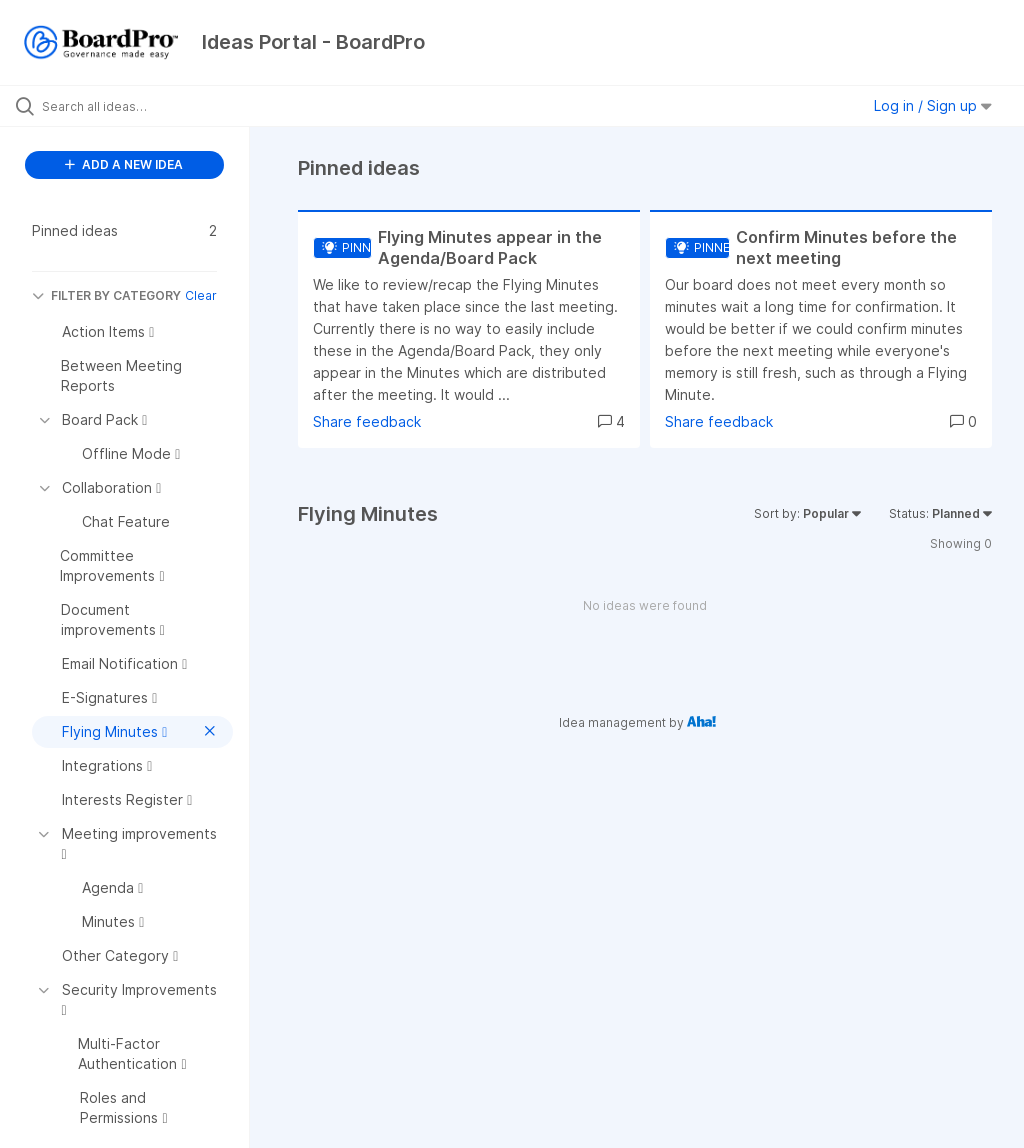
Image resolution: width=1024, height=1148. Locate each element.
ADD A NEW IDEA (124, 164)
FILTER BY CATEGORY (106, 295)
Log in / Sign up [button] (933, 105)
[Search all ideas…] (135, 106)
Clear (201, 295)
